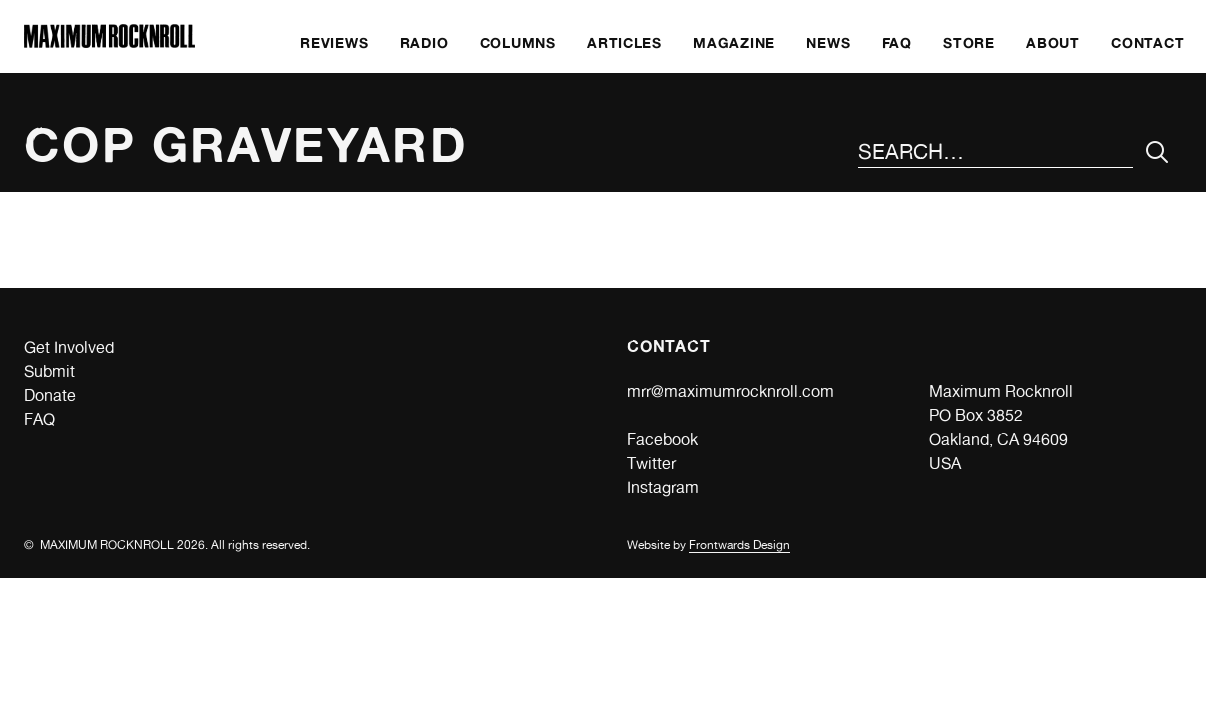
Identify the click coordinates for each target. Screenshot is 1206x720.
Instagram (663, 487)
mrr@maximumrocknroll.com (730, 391)
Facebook (662, 439)
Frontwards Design (739, 545)
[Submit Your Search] (1157, 152)
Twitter (651, 463)
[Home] (109, 42)
